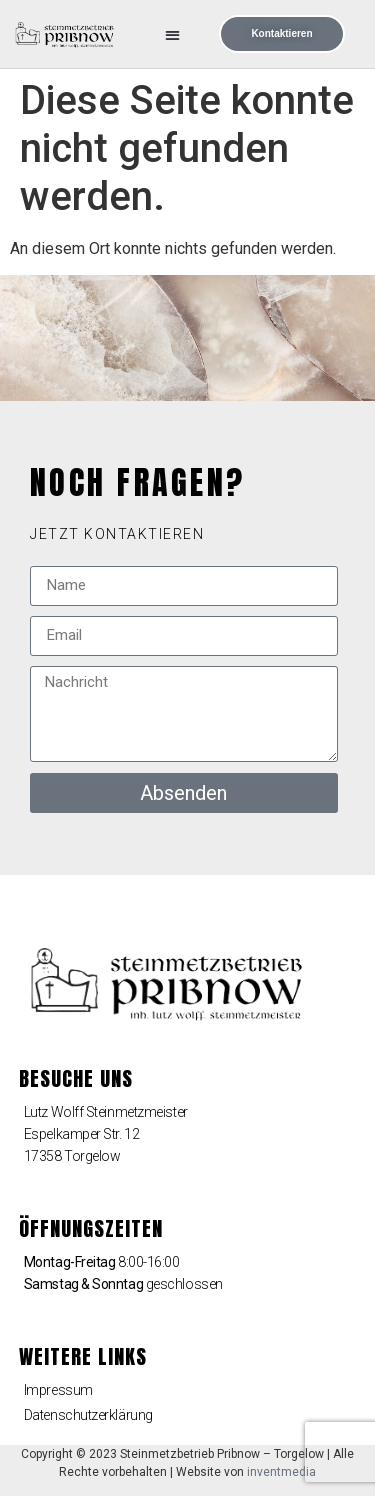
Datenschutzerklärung (88, 1415)
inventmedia (281, 1472)
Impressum (58, 1390)
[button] (173, 34)
